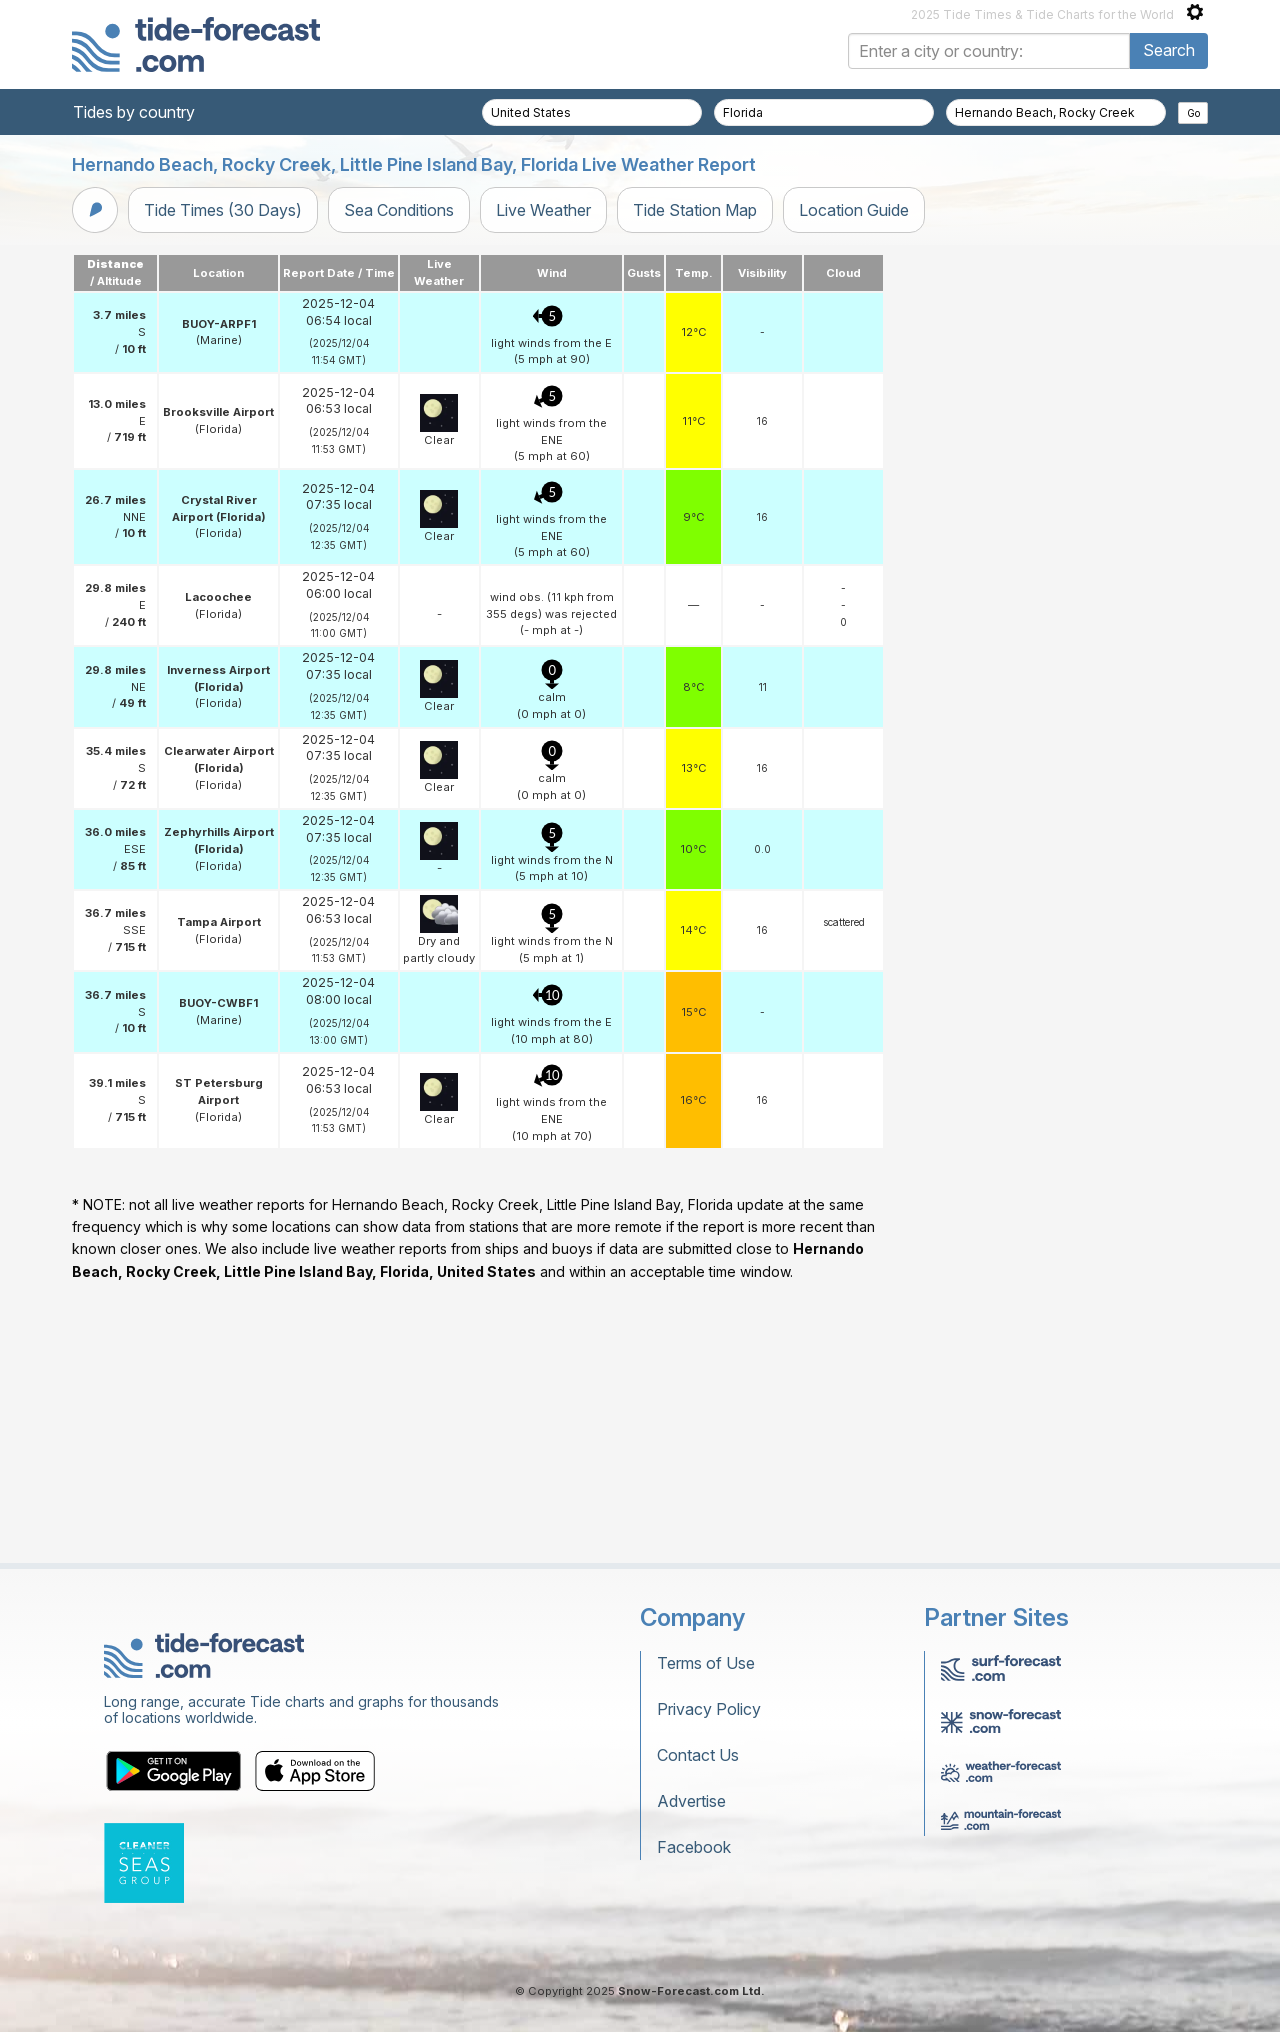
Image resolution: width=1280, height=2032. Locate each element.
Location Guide (854, 210)
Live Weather (543, 210)
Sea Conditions (399, 210)
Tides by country (134, 112)
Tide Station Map (695, 210)
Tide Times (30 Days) (223, 210)
